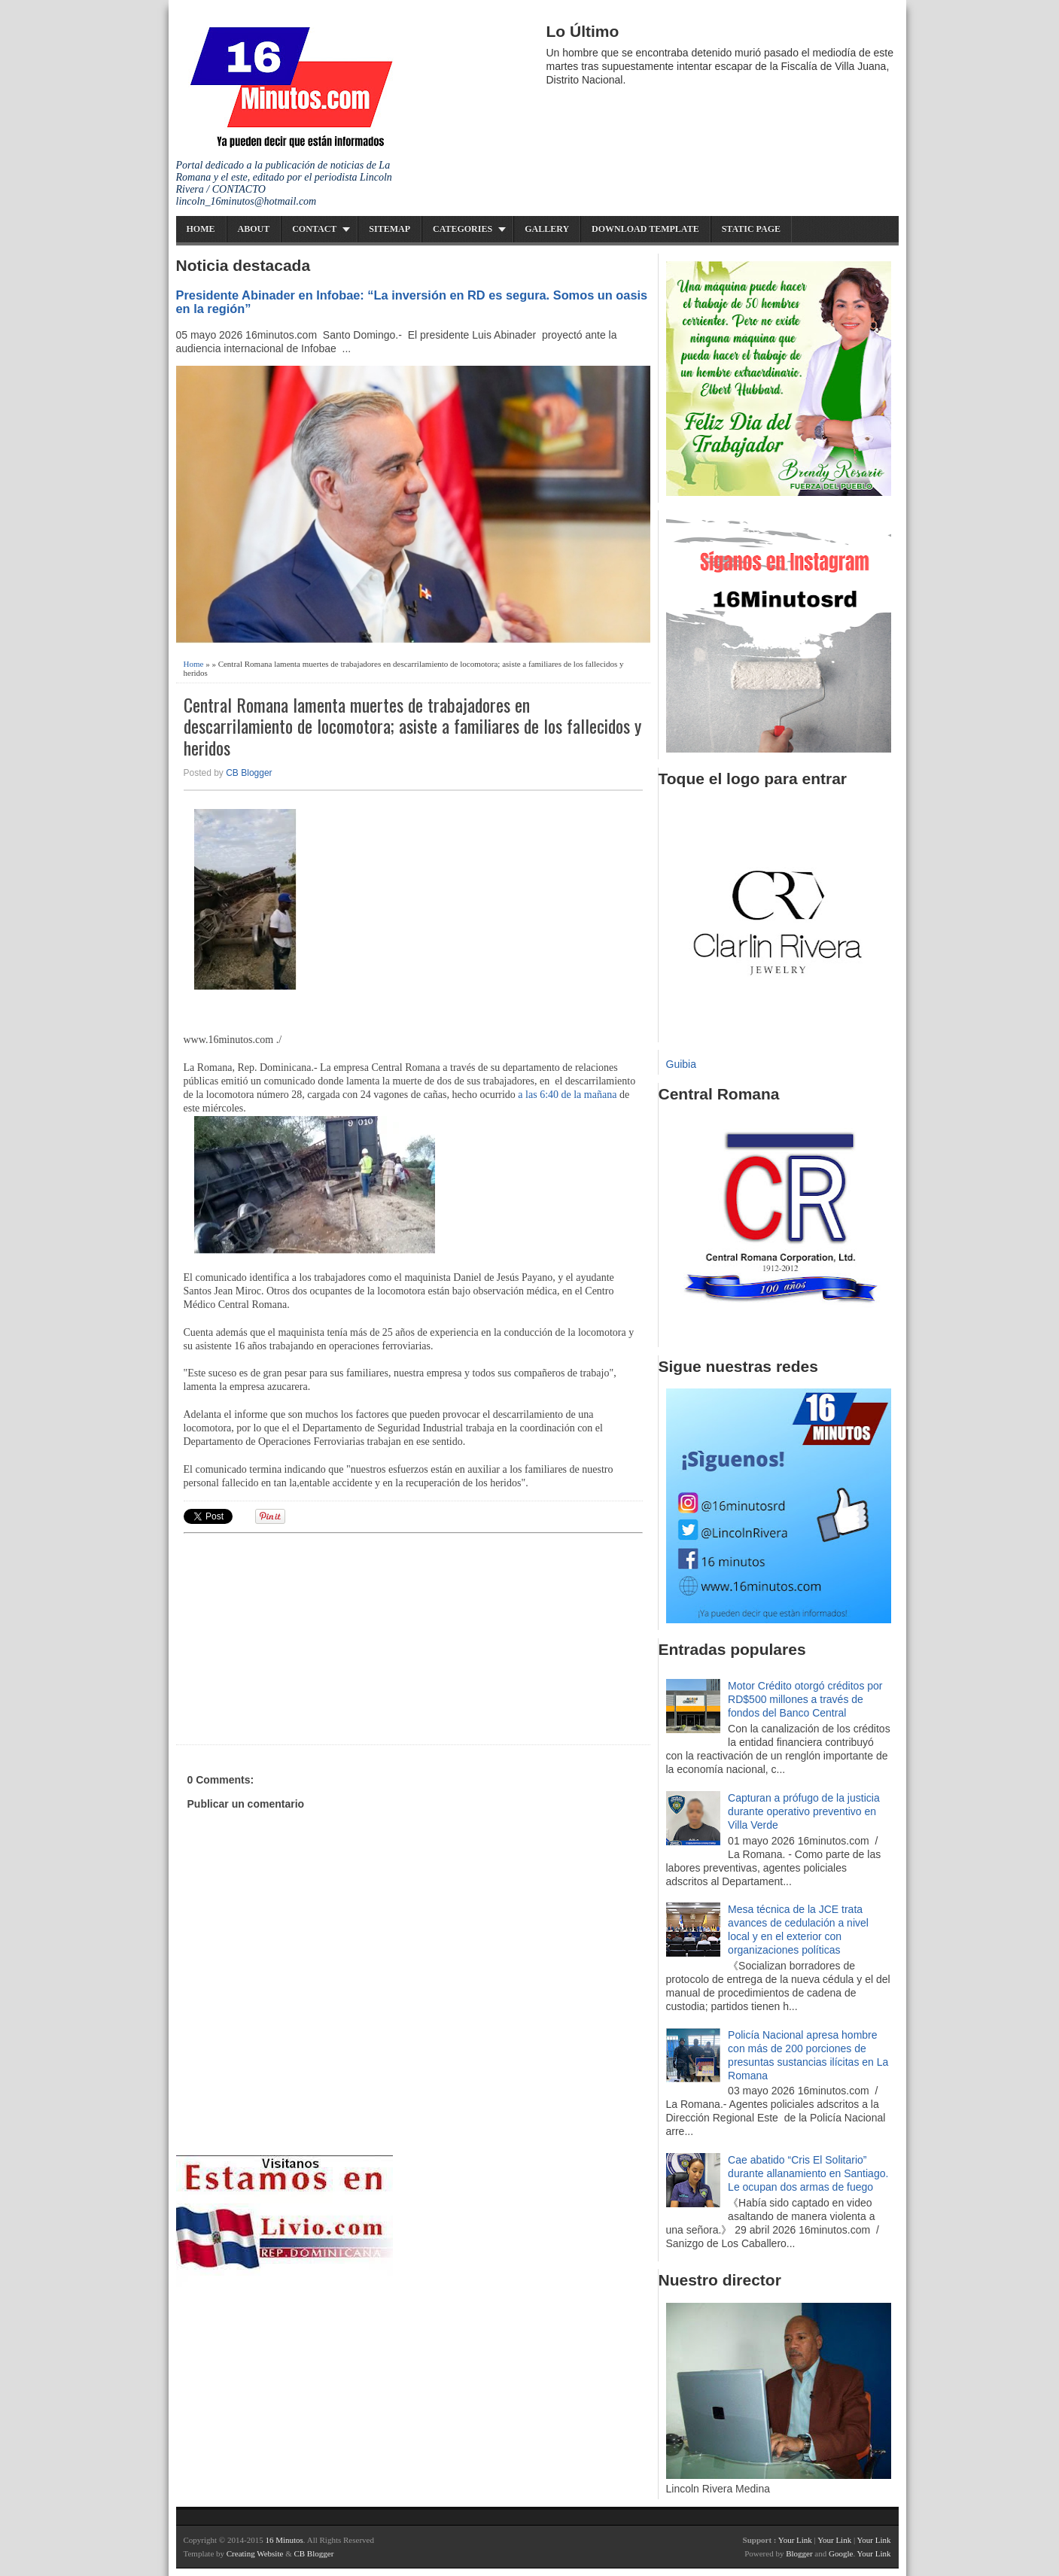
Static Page (751, 229)
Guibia (681, 1064)
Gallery (547, 229)
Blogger (799, 2553)
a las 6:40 (538, 1094)
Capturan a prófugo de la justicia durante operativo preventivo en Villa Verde (804, 1811)
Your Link (795, 2539)
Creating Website (255, 2553)
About (254, 229)
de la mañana (589, 1094)
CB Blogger (249, 773)
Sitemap (389, 229)
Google (841, 2553)
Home (201, 229)
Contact (314, 229)
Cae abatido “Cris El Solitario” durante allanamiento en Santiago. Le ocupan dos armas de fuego (808, 2173)
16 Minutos (284, 2539)
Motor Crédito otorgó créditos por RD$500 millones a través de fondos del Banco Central (805, 1699)
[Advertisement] (300, 1637)
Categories (462, 229)
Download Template (645, 229)
